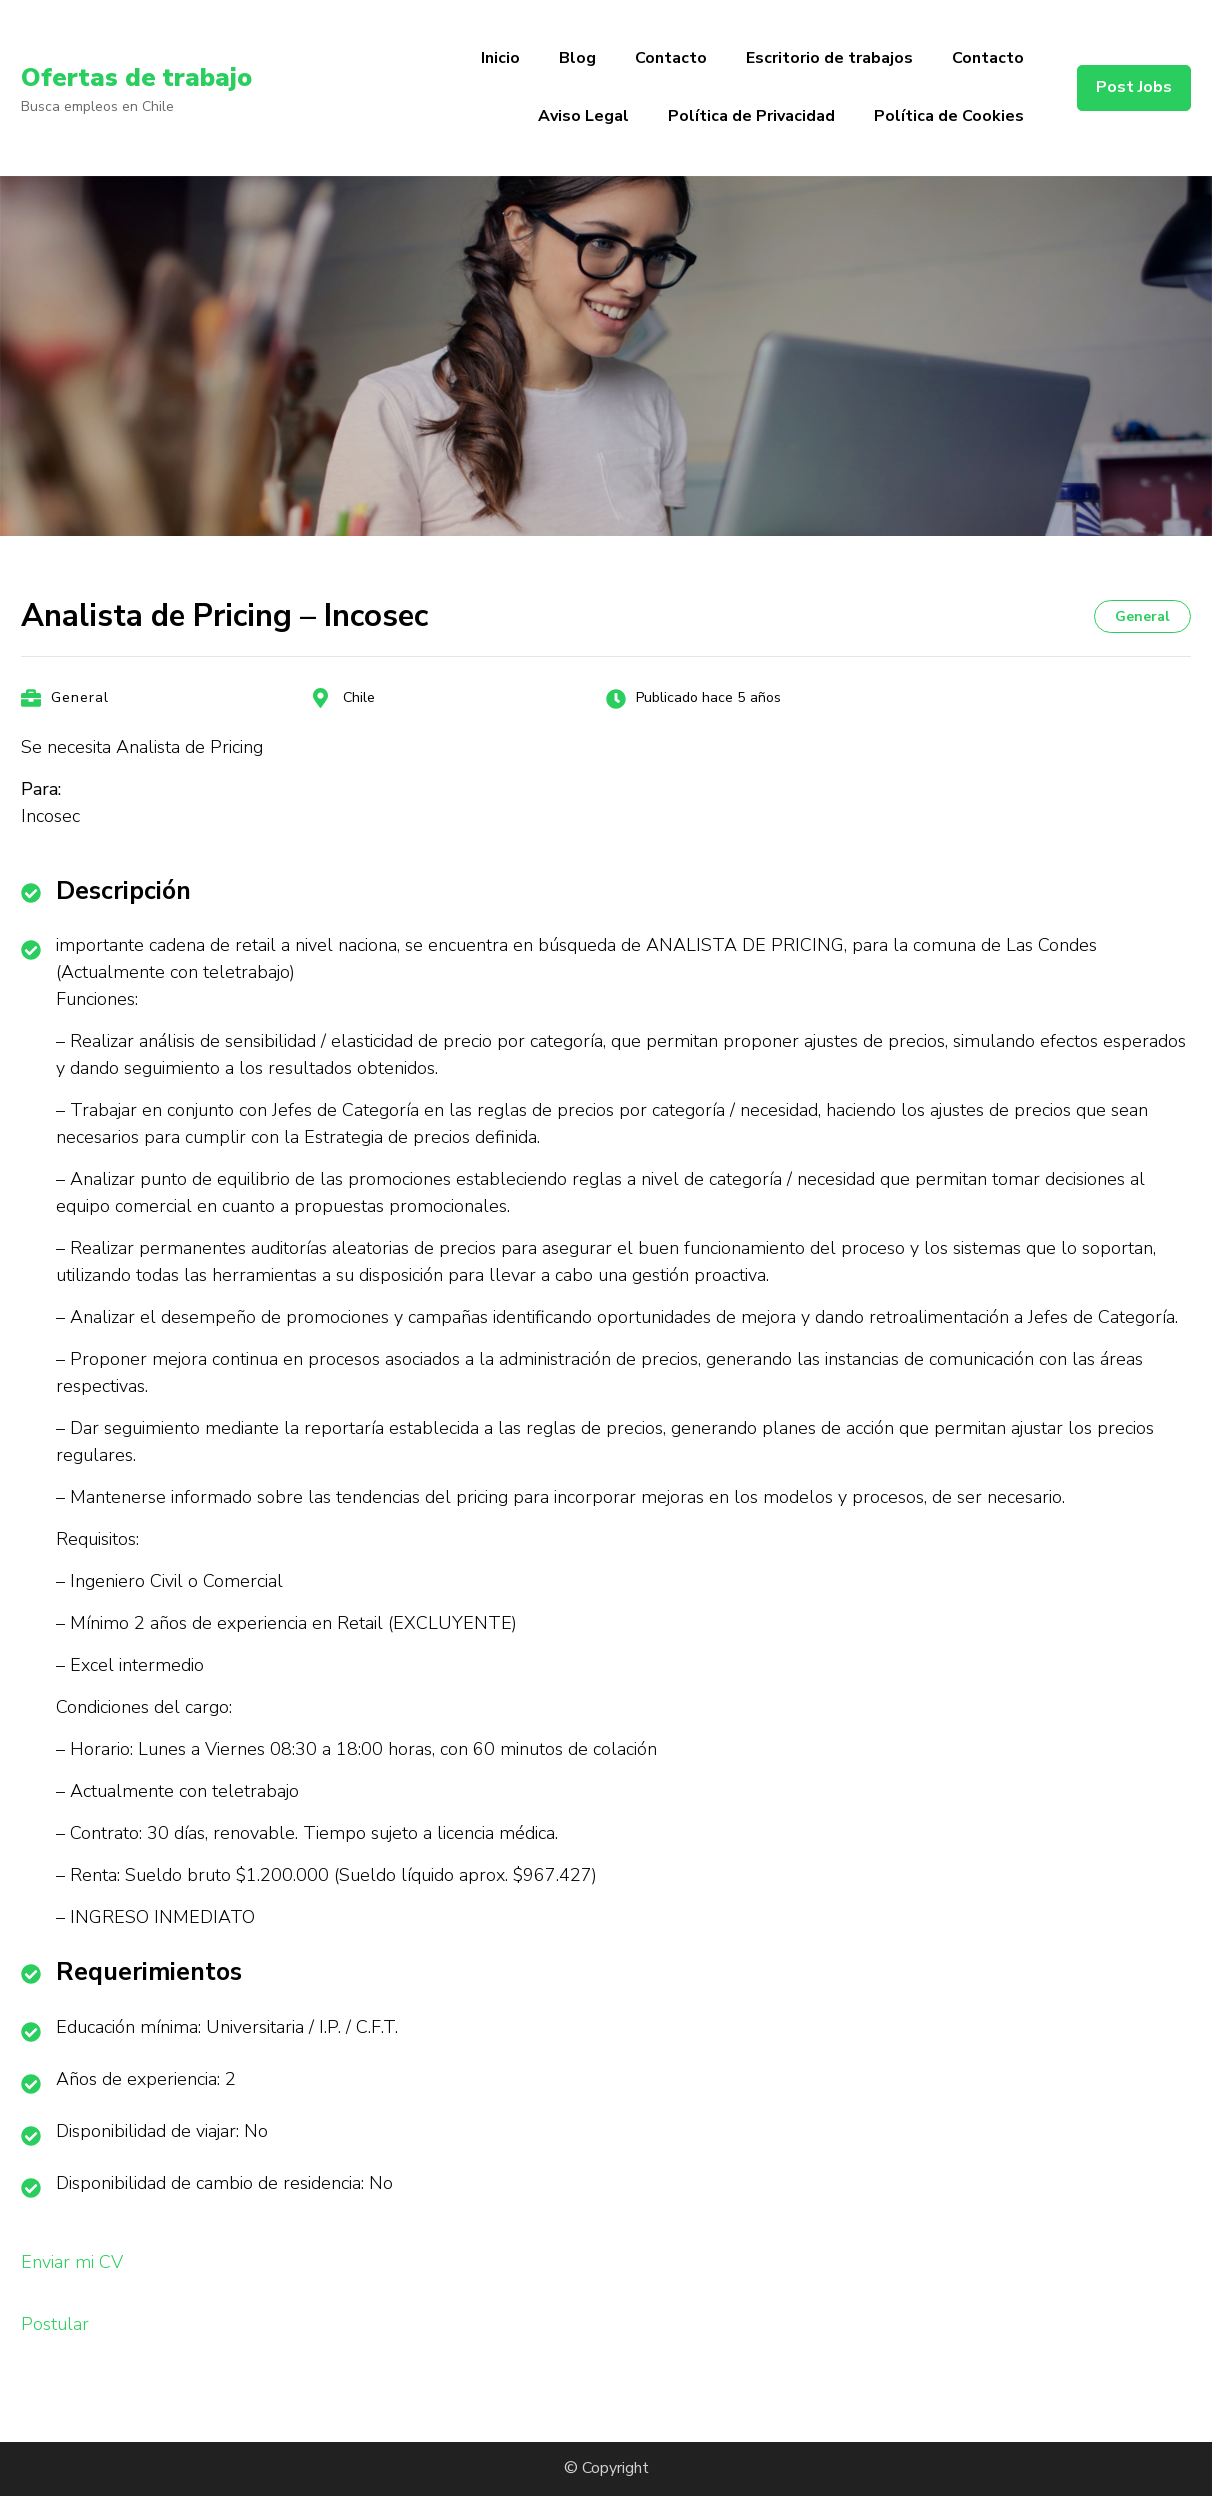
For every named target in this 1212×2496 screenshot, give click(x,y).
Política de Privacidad (751, 116)
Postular (55, 2324)
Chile (359, 697)
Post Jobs (1134, 87)
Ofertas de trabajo (146, 77)
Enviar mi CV (72, 2262)
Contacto (671, 58)
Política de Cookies (949, 116)
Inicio (500, 58)
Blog (577, 58)
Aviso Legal (583, 116)
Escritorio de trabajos (829, 58)
